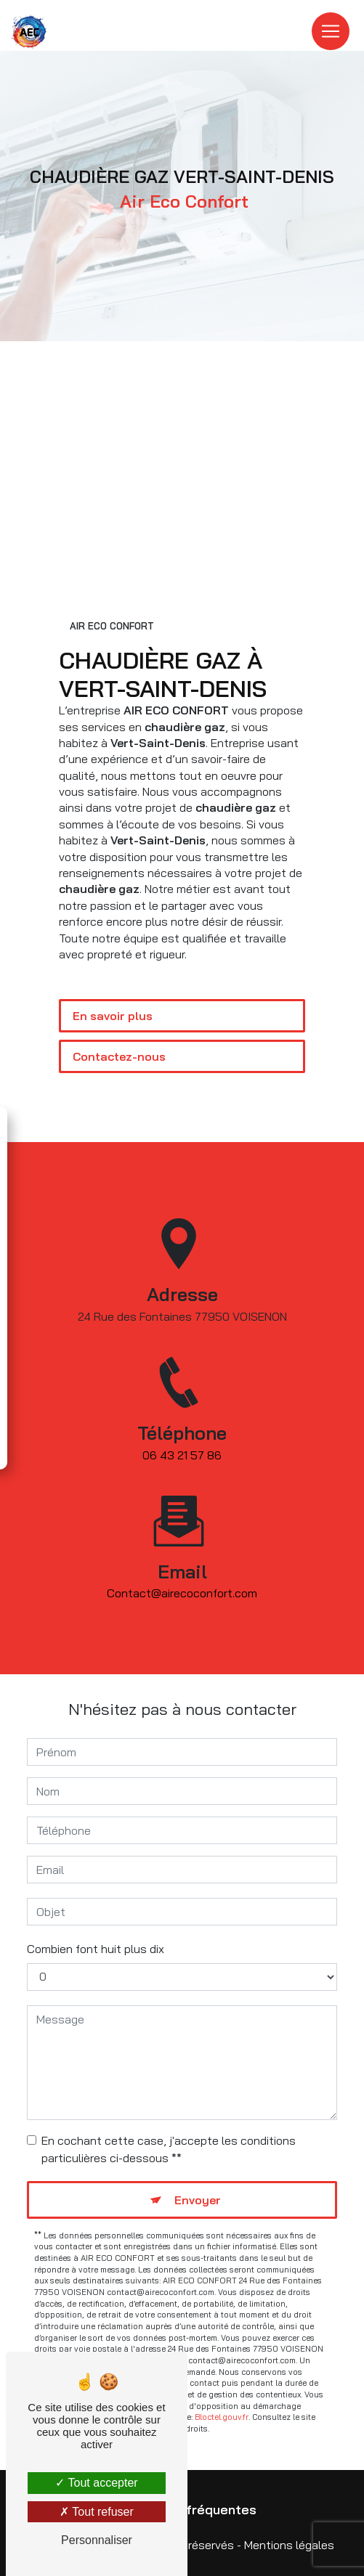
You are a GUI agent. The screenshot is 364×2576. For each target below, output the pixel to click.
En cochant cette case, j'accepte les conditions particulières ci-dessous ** (168, 2149)
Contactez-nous (119, 1056)
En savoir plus (113, 1015)
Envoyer (197, 2200)
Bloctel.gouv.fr (221, 2417)
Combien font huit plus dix (95, 1948)
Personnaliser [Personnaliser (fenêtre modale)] (96, 2540)
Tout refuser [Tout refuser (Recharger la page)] (97, 2512)
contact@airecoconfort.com (182, 1572)
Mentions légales (289, 2545)
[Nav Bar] (330, 31)
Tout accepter (96, 2483)
